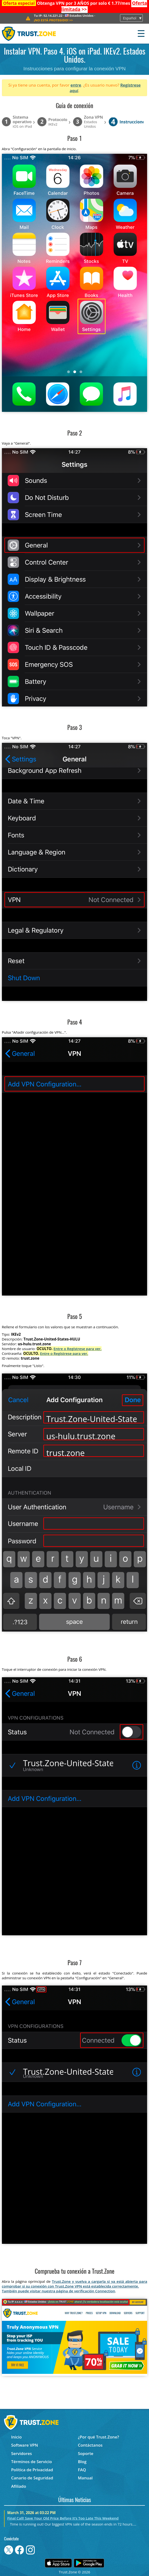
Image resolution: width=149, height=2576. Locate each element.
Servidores (21, 2453)
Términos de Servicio (31, 2461)
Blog (82, 2461)
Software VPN (24, 2445)
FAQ (82, 2469)
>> (53, 20)
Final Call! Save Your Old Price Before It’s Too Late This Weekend (63, 2518)
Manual (85, 2478)
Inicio (16, 2437)
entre (75, 85)
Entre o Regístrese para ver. (77, 1348)
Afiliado (18, 2486)
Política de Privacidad (32, 2469)
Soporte (85, 2453)
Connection (105, 2291)
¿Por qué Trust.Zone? (98, 2437)
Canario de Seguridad (32, 2478)
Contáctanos (90, 2445)
